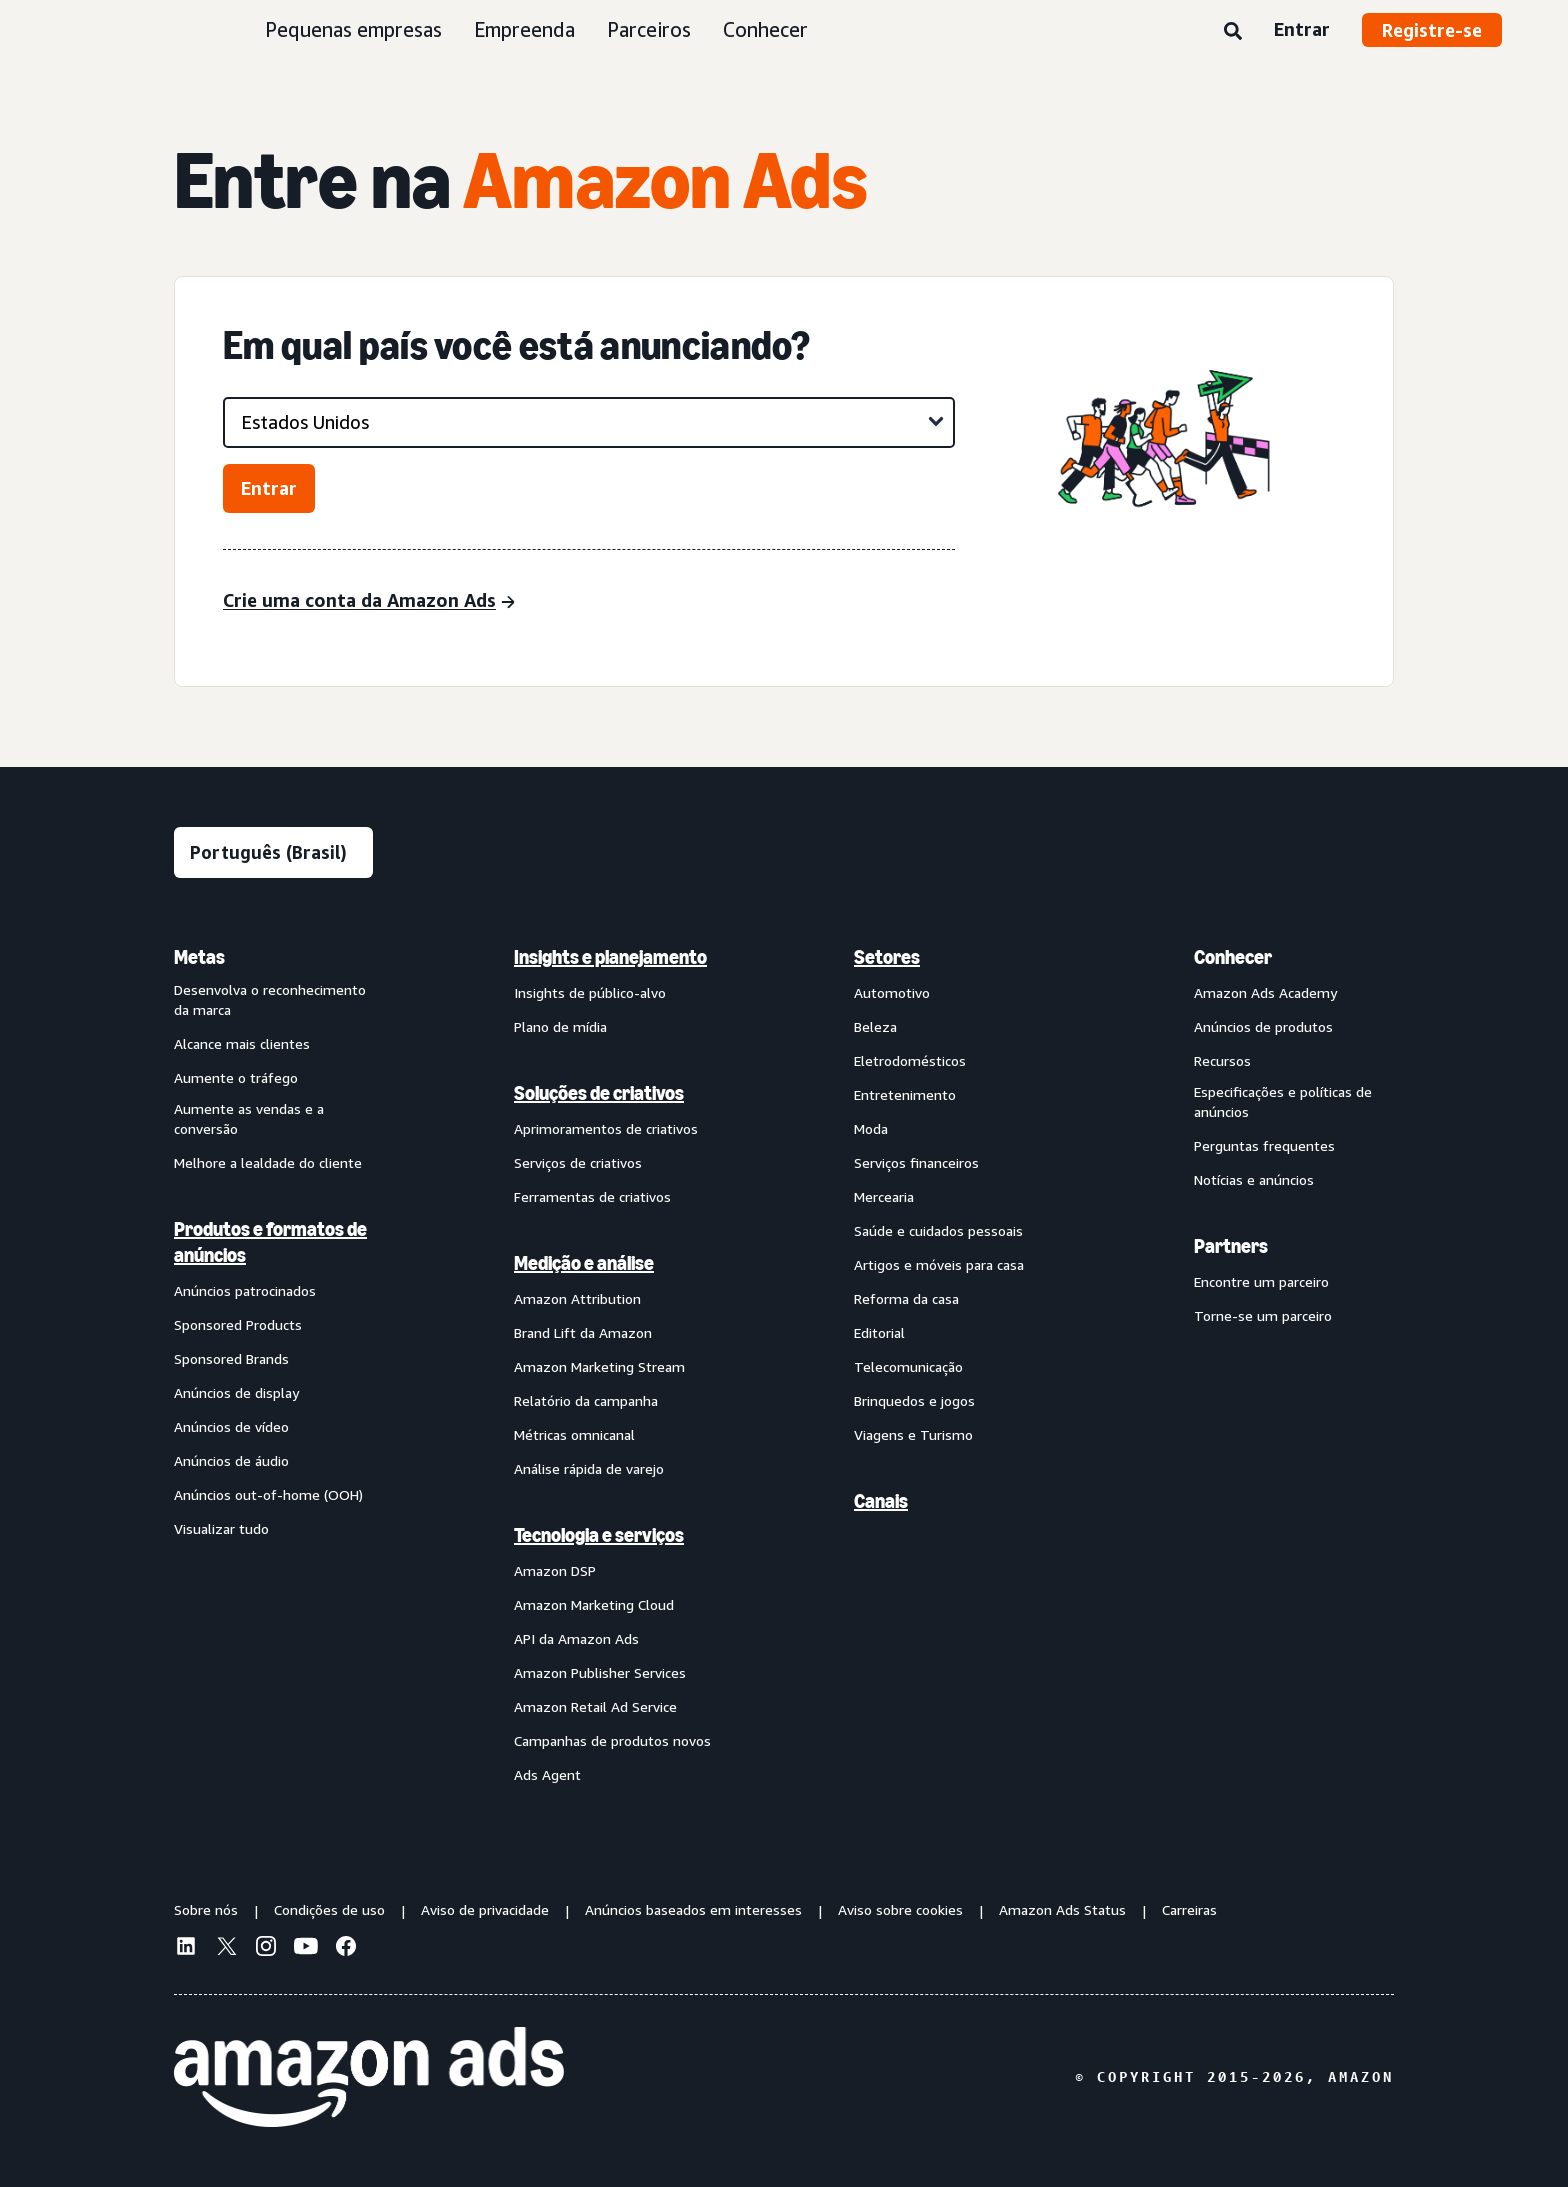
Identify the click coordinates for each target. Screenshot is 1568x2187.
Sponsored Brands (231, 1358)
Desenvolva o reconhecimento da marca (270, 999)
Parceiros (649, 29)
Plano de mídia (560, 1026)
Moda (871, 1128)
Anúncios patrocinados (245, 1290)
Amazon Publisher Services (600, 1672)
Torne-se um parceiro (1263, 1315)
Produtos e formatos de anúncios (270, 1242)
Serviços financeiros (916, 1162)
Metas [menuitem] (199, 957)
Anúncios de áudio (231, 1460)
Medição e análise (584, 1263)
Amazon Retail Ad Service (595, 1706)
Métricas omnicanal (574, 1434)
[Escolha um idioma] (273, 852)
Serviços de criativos (578, 1162)
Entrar (1302, 29)
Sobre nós (206, 1909)
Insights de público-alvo (590, 992)
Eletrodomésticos (910, 1060)
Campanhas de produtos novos (612, 1740)
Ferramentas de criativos (592, 1196)
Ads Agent (547, 1774)
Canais (881, 1501)
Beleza (875, 1026)
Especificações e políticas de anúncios (1283, 1101)
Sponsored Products (238, 1324)
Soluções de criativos (599, 1093)
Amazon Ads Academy (1265, 992)
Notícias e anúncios (1254, 1179)
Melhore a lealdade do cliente (268, 1162)
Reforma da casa (906, 1298)
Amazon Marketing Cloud (594, 1604)
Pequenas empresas (353, 29)
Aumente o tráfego (236, 1077)
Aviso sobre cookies (900, 1909)
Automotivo (892, 992)
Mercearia (884, 1196)
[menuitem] (274, 1365)
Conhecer (765, 29)
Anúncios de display (236, 1392)
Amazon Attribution (577, 1298)
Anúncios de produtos (1263, 1026)
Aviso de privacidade (485, 1909)
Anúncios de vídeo (231, 1426)
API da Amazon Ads (576, 1638)
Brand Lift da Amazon (583, 1332)
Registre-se (1432, 30)
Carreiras (1189, 1909)
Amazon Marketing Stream (599, 1366)
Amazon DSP (555, 1570)
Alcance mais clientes (242, 1043)
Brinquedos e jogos (914, 1400)
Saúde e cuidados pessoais (938, 1230)
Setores (887, 957)
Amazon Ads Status (1062, 1909)
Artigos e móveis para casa (939, 1264)
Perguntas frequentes (1264, 1145)
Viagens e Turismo (913, 1434)
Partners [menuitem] (1231, 1246)
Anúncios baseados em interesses (693, 1909)
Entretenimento (905, 1094)
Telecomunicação (908, 1366)
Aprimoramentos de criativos (606, 1128)
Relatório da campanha (586, 1400)
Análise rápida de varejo (589, 1468)
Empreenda (524, 29)
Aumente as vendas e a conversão (249, 1118)
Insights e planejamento (610, 957)
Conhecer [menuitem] (1233, 957)
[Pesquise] (1233, 32)
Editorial (879, 1332)
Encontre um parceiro (1261, 1281)
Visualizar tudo (221, 1528)
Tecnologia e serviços (599, 1535)
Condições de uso (329, 1909)
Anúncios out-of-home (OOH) (268, 1494)
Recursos (1222, 1060)
